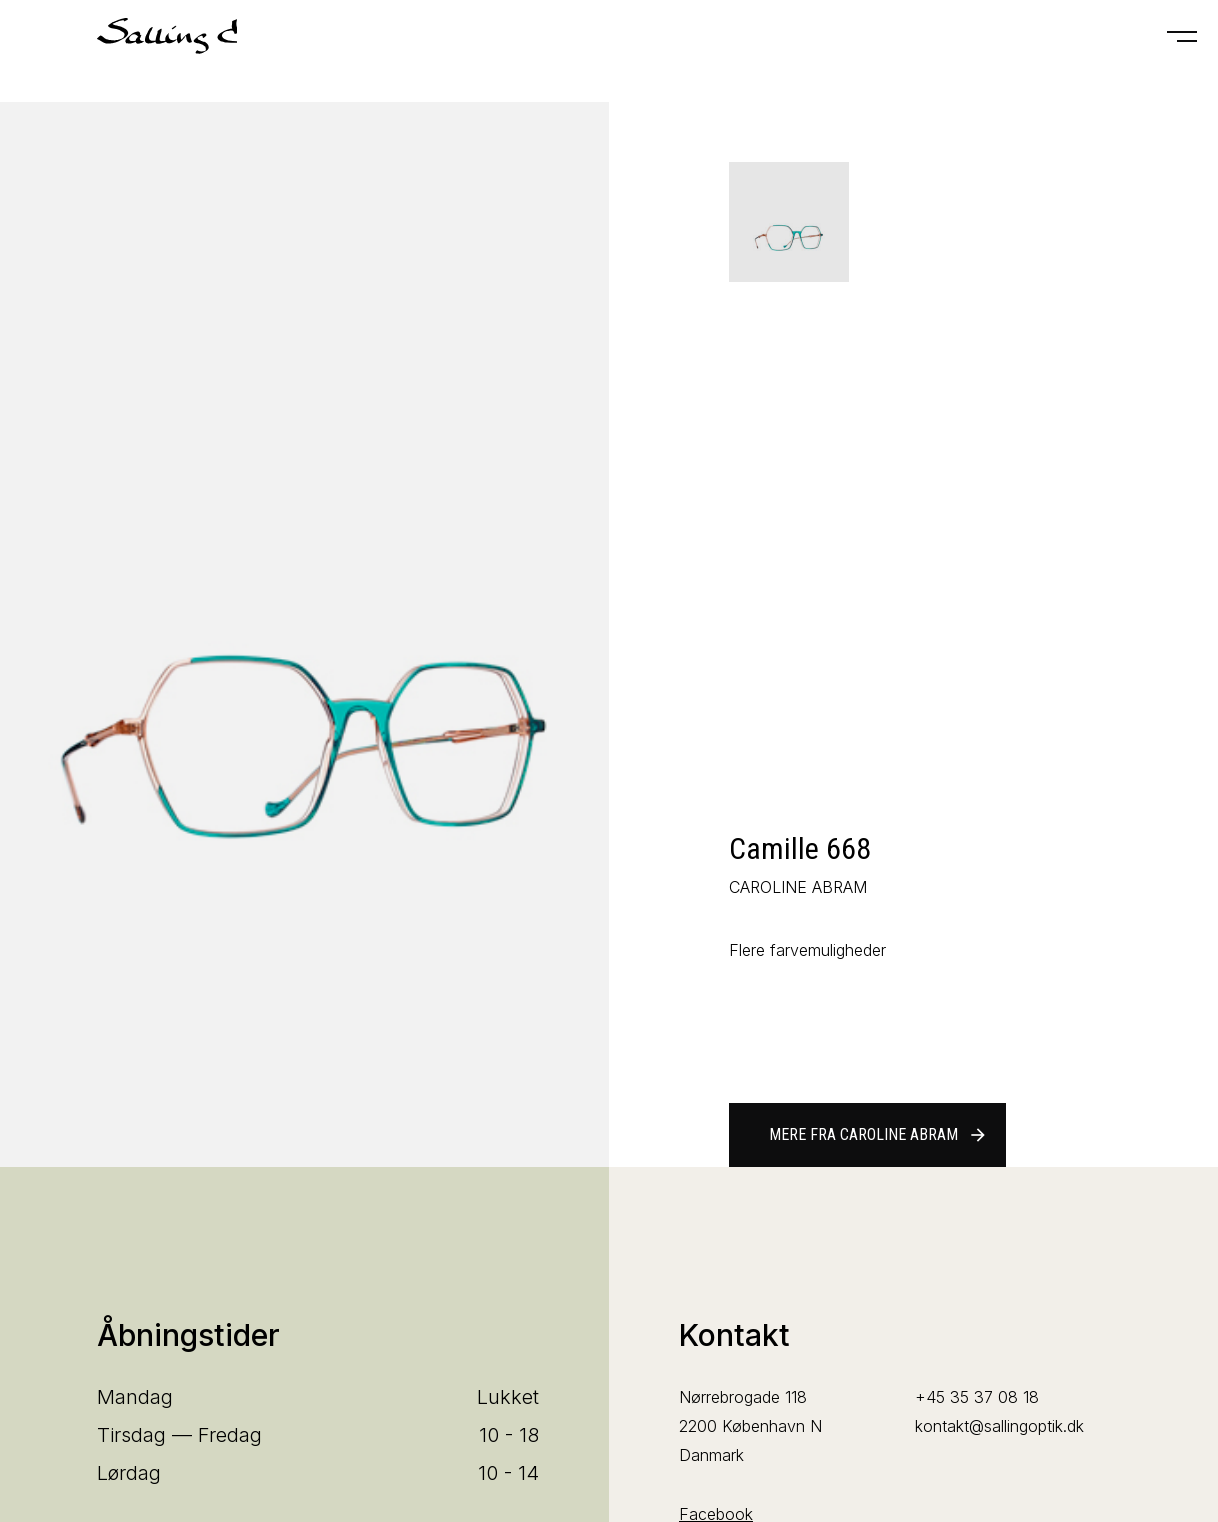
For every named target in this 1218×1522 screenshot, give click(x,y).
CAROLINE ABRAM (798, 887)
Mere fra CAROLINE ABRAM (878, 1135)
